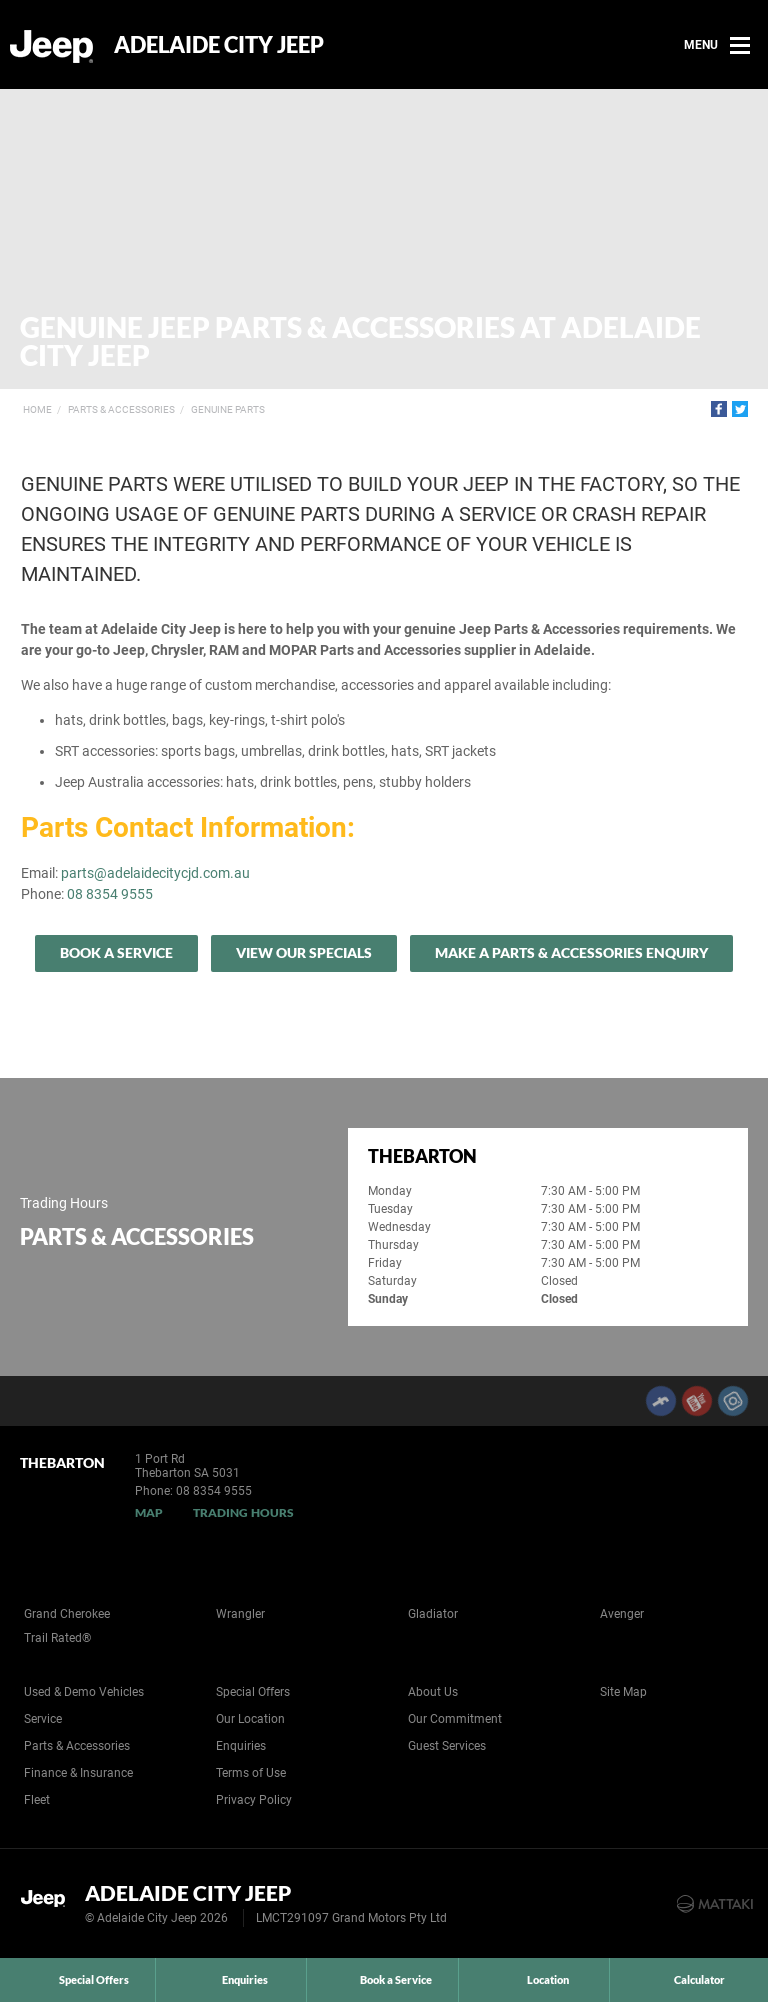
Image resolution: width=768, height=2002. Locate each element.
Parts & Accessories (121, 409)
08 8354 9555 (110, 894)
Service (43, 1719)
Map (149, 1512)
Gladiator (433, 1614)
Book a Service (116, 952)
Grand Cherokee (67, 1614)
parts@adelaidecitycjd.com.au (155, 873)
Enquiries (241, 1746)
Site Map (623, 1692)
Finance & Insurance (78, 1773)
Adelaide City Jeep (219, 45)
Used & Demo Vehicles (84, 1692)
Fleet (37, 1800)
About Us (433, 1692)
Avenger (622, 1614)
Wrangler (240, 1614)
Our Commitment (455, 1719)
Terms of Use (251, 1773)
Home (37, 409)
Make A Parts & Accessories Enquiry (571, 952)
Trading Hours (243, 1512)
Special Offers (253, 1692)
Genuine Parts (228, 409)
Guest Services (447, 1746)
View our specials (304, 952)
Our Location (250, 1719)
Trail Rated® (57, 1638)
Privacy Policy (254, 1800)
